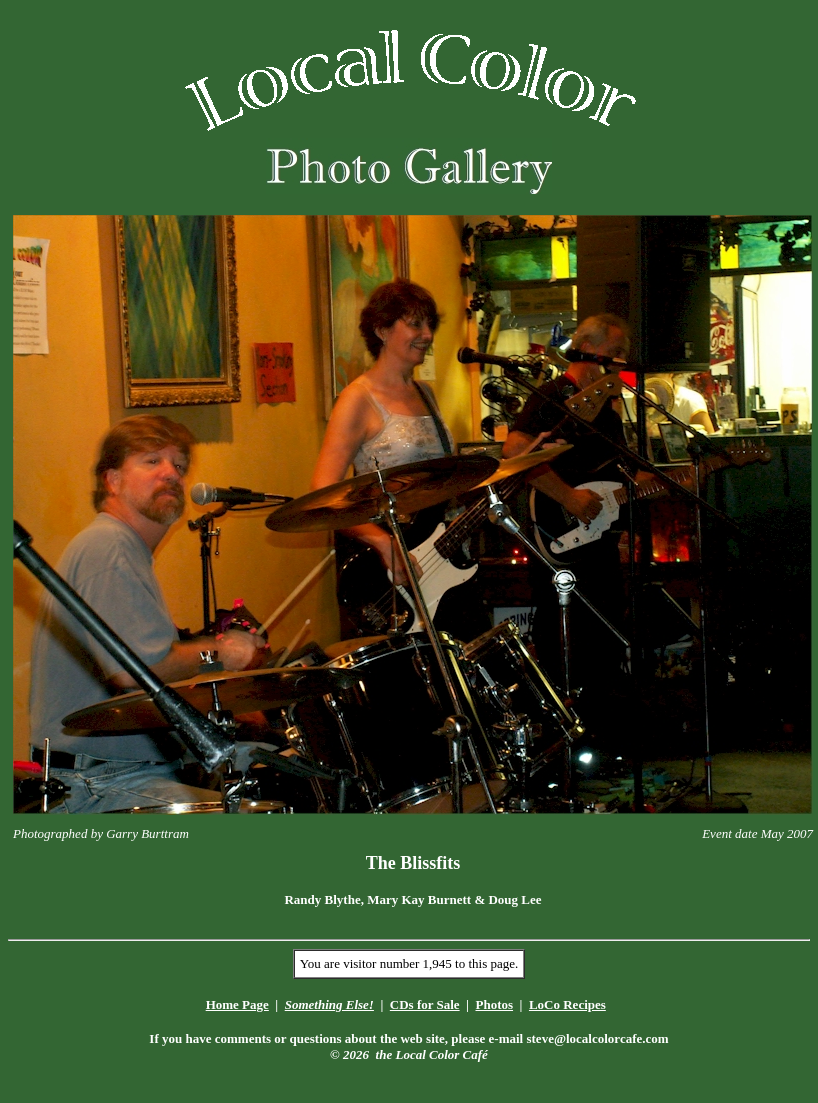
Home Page (237, 1004)
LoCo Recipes (567, 1004)
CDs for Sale (425, 1004)
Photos (494, 1004)
